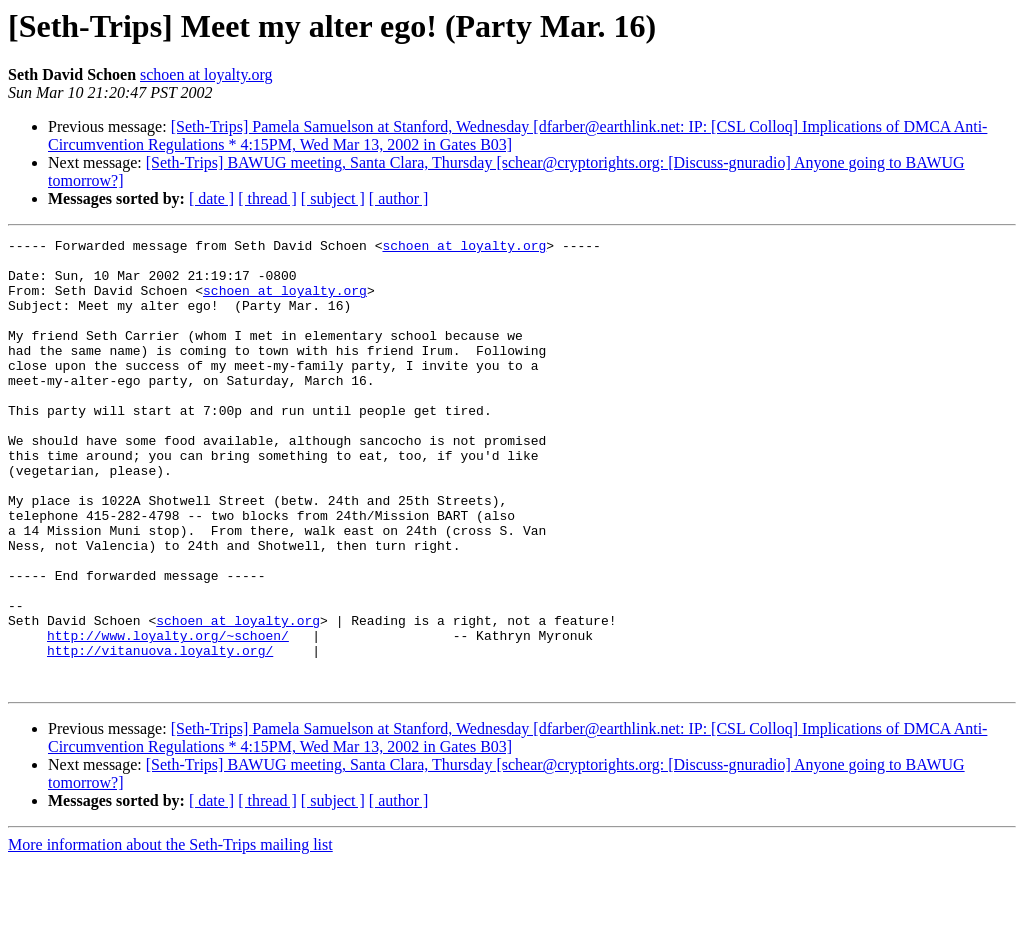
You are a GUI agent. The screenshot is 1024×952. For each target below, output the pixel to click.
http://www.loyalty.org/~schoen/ (168, 716)
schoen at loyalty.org (206, 74)
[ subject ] (333, 198)
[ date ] (211, 198)
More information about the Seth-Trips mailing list (170, 934)
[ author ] (399, 198)
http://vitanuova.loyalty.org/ (160, 734)
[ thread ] (267, 198)
